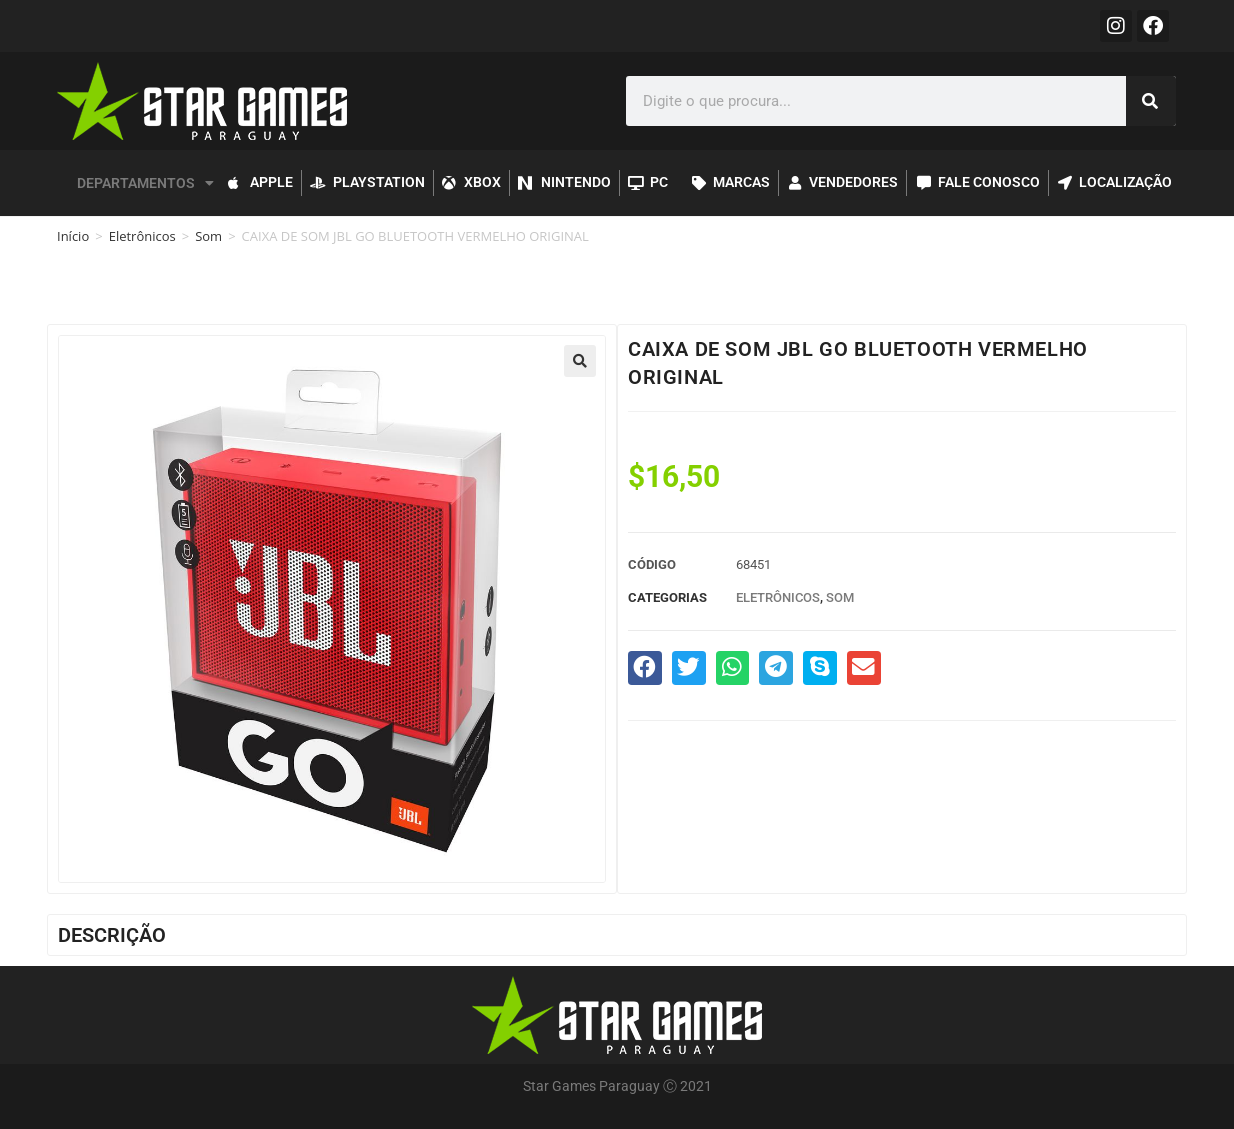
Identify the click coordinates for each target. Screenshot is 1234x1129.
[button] (580, 361)
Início (73, 236)
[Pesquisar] (1151, 101)
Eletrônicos (142, 236)
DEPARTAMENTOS (145, 183)
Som (208, 236)
